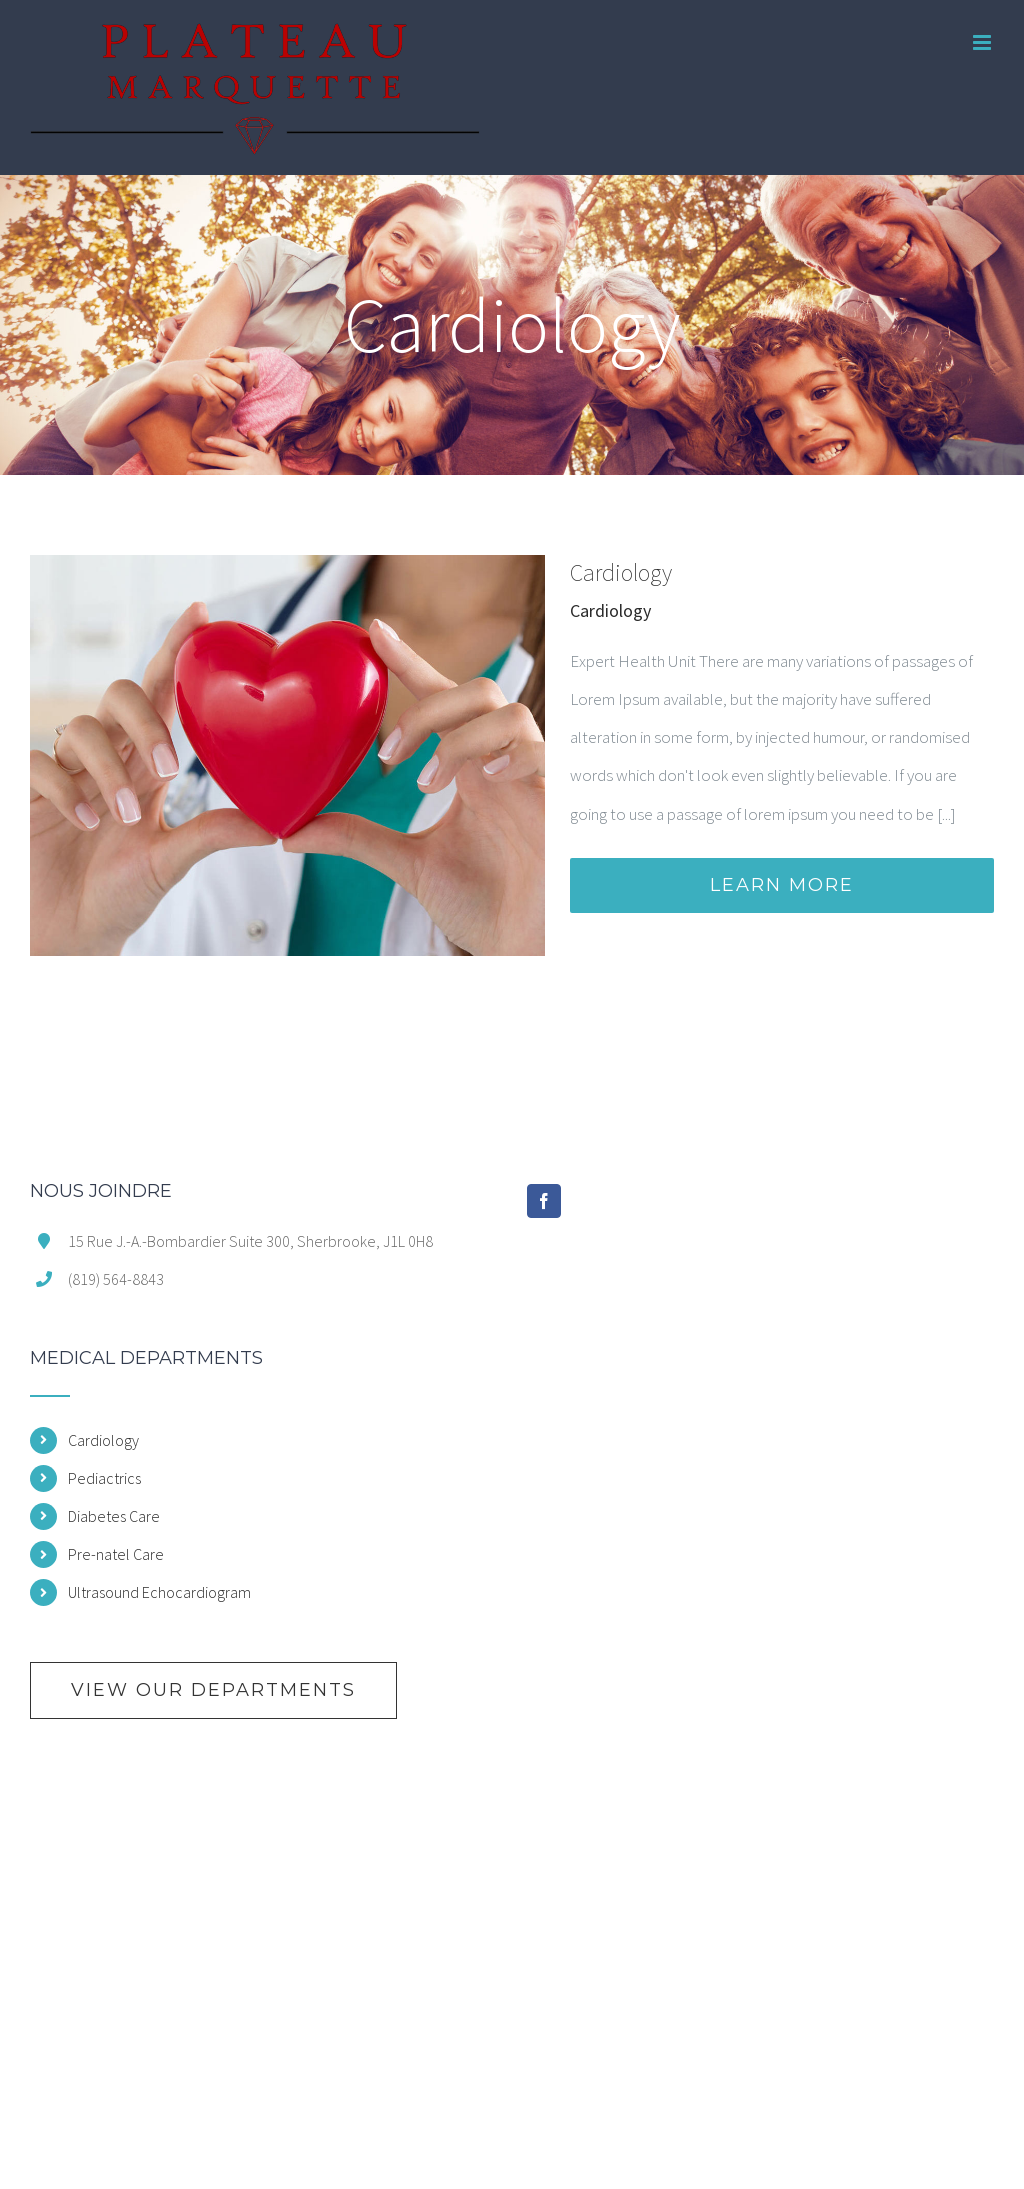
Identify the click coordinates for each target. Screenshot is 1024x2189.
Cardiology (621, 572)
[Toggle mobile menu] (983, 42)
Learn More (782, 885)
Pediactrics (104, 1478)
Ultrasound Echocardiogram (159, 1592)
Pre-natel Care (116, 1554)
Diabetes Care (114, 1516)
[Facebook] (544, 1201)
